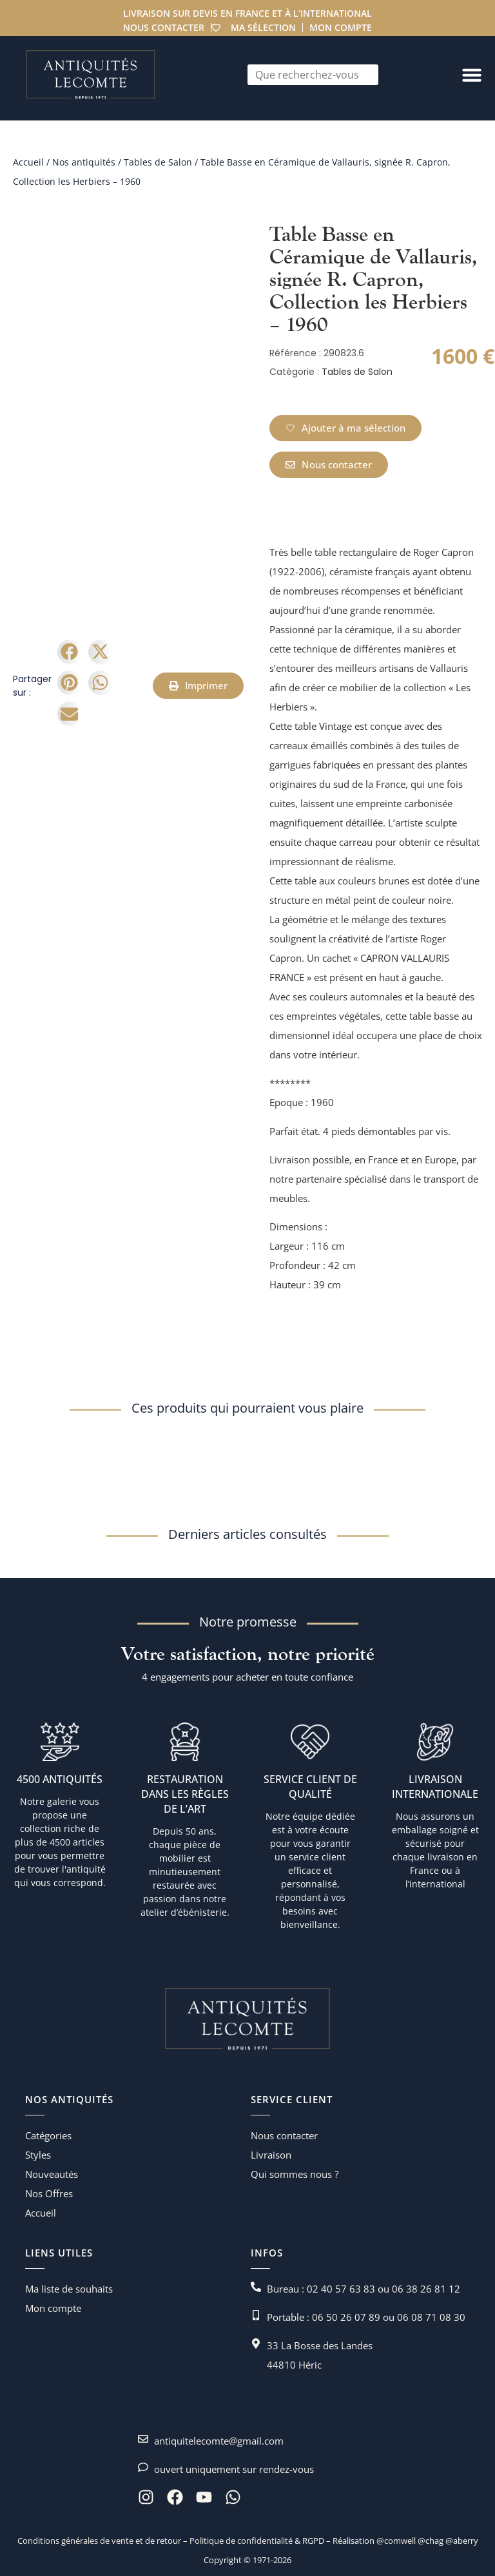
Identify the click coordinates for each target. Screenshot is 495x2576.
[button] (69, 652)
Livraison (271, 2154)
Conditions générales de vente (75, 2540)
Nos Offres (49, 2193)
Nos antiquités (83, 162)
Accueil (28, 162)
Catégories (48, 2135)
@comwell (396, 2540)
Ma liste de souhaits (69, 2288)
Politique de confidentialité (240, 2540)
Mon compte (341, 27)
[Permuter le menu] (471, 74)
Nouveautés (51, 2174)
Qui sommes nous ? (294, 2174)
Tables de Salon (158, 162)
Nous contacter (163, 27)
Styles (38, 2154)
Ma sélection (263, 27)
